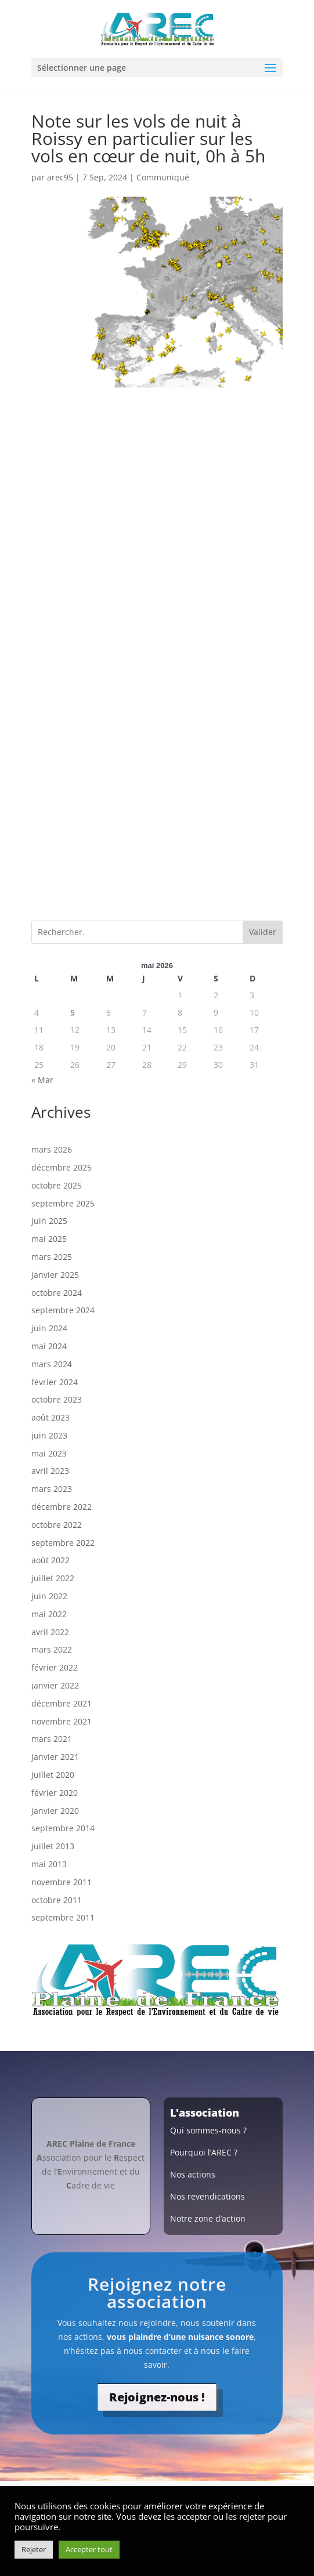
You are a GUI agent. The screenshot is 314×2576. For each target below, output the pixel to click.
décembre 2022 (61, 1506)
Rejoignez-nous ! (157, 2397)
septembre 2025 (63, 1203)
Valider (262, 931)
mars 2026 (51, 1149)
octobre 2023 (56, 1399)
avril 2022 (50, 1631)
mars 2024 (51, 1363)
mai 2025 (49, 1238)
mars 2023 (51, 1488)
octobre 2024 (56, 1292)
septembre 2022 (63, 1542)
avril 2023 (50, 1470)
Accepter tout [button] (89, 2549)
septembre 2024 (63, 1310)
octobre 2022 (56, 1524)
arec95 (60, 177)
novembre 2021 (61, 1721)
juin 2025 (49, 1220)
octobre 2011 (56, 1899)
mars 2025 (51, 1256)
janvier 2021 (55, 1756)
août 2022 (50, 1560)
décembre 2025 (61, 1167)
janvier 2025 (55, 1274)
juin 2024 (49, 1328)
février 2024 (54, 1381)
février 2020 (54, 1792)
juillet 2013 (52, 1846)
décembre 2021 (61, 1703)
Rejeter (33, 2549)
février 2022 (54, 1667)
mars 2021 (51, 1738)
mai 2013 (49, 1863)
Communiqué (162, 177)
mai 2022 (49, 1613)
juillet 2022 (52, 1578)
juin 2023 (49, 1435)
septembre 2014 (63, 1828)
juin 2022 (49, 1596)
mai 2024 (49, 1346)
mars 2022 (51, 1649)
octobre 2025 (56, 1185)
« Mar (42, 1079)
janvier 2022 (55, 1685)
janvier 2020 (55, 1810)
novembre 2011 (61, 1881)
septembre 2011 (63, 1917)
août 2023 (50, 1417)
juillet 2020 (52, 1774)
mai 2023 (49, 1453)
